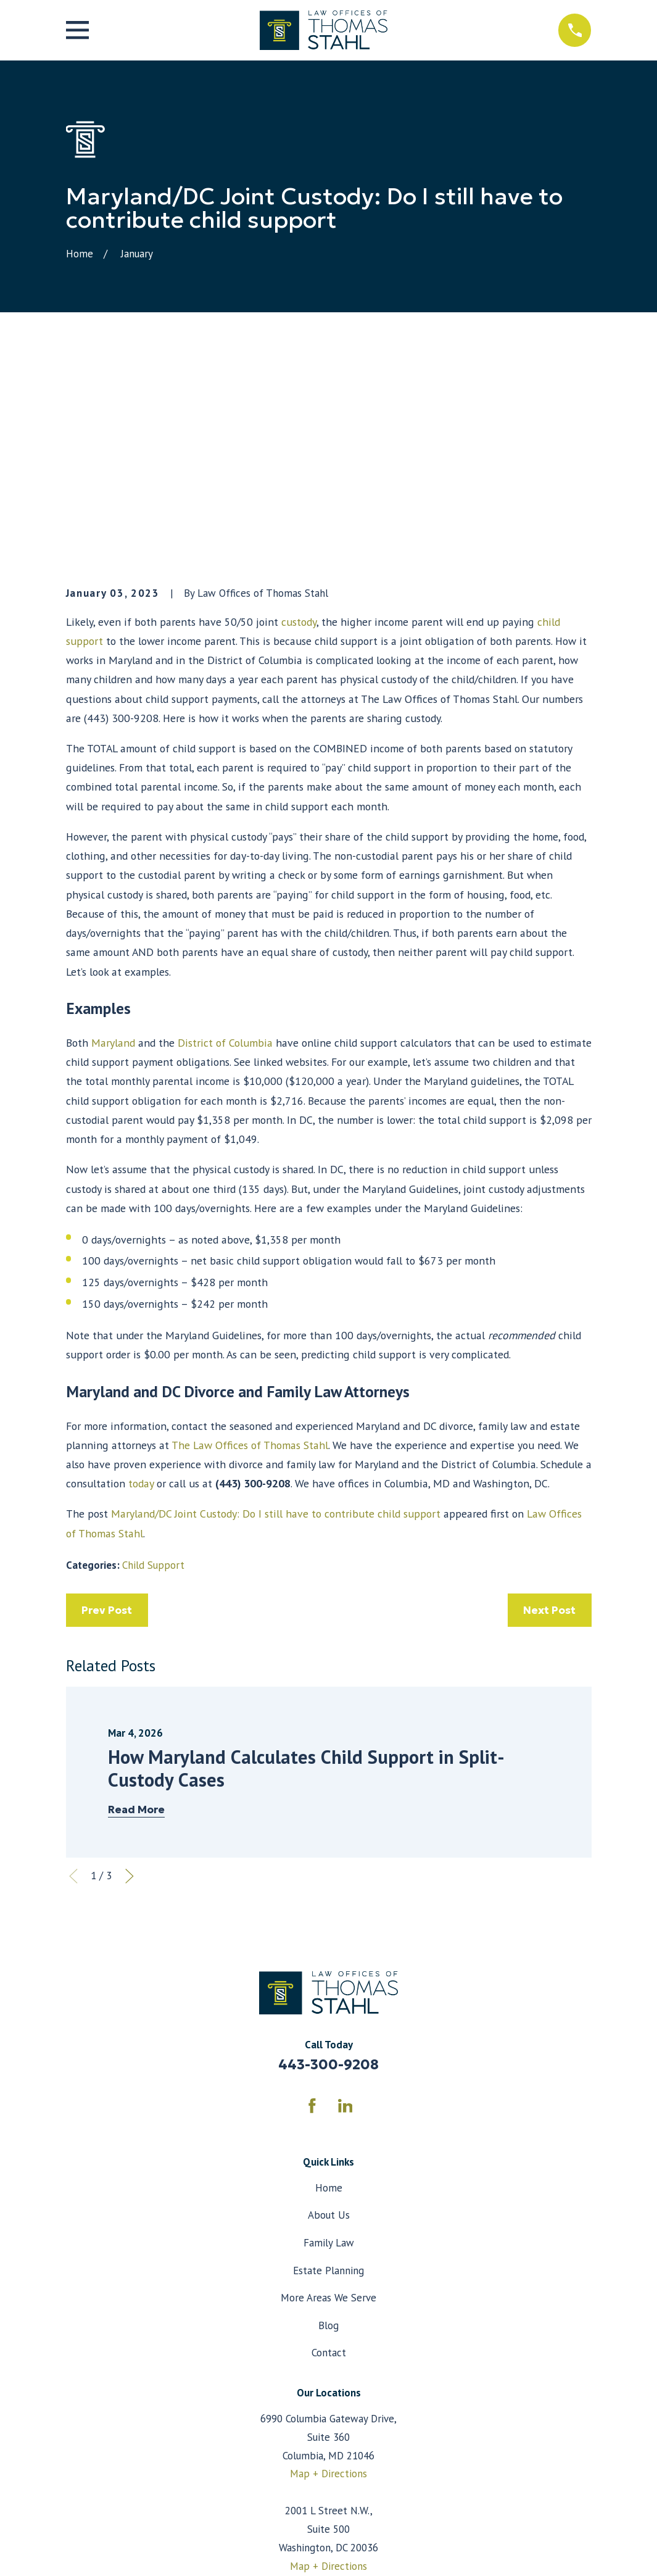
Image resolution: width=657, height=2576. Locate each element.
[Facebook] (312, 1914)
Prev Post (106, 1418)
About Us (329, 2023)
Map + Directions (328, 2282)
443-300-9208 (328, 1873)
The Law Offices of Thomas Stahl (248, 1253)
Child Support (153, 1374)
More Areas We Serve (328, 2106)
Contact (329, 2161)
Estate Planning (328, 2078)
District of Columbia (225, 851)
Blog (328, 2133)
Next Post (549, 1418)
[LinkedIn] (345, 1914)
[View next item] (129, 1684)
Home (328, 1996)
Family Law (329, 2051)
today (141, 1292)
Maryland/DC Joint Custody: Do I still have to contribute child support (275, 1322)
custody (298, 430)
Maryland (113, 851)
